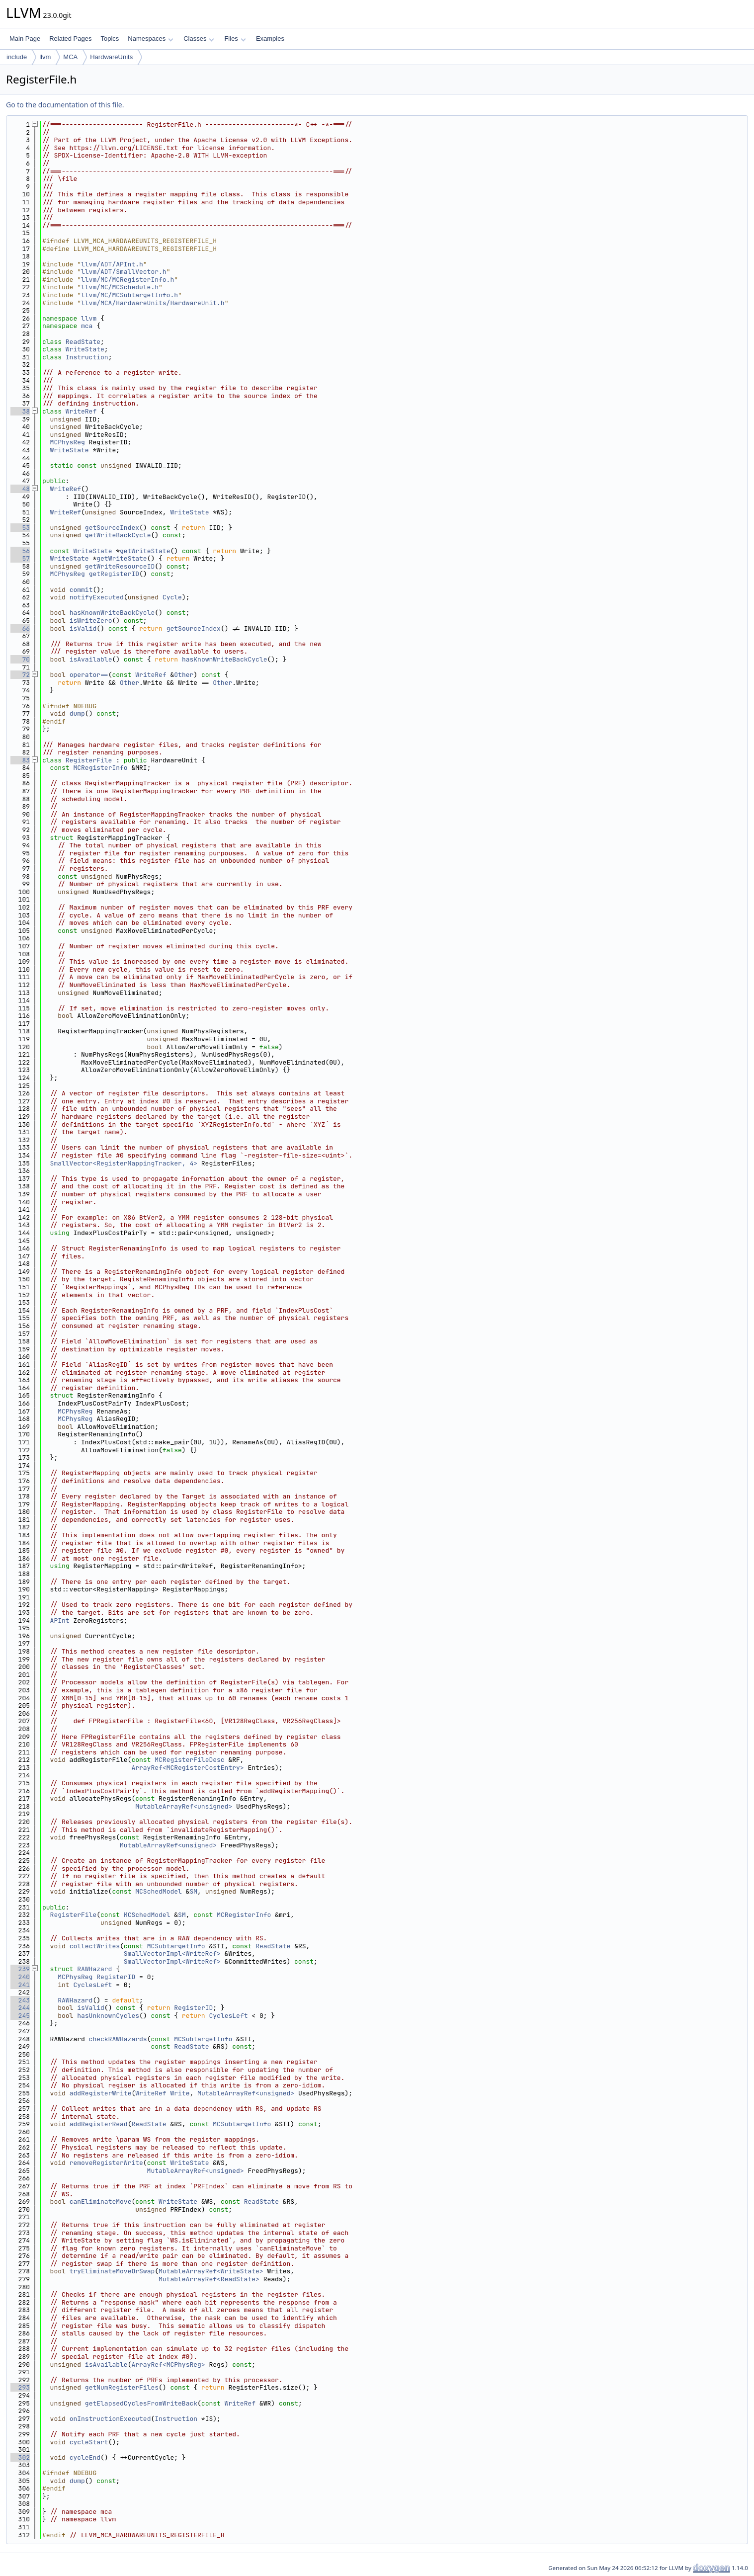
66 (20, 628)
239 (20, 1969)
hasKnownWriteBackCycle (112, 612)
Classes (198, 38)
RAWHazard (94, 1969)
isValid (83, 628)
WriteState (85, 349)
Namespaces (150, 38)
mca (86, 326)
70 (20, 659)
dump (77, 713)
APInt (60, 1620)
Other (183, 674)
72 (20, 674)
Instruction (87, 357)
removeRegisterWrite (106, 2163)
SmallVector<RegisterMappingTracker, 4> (123, 1163)
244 (20, 2007)
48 (20, 489)
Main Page (24, 38)
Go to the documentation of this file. (65, 104)
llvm (45, 57)
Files (235, 38)
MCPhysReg (67, 442)
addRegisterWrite (101, 2093)
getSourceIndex (112, 527)
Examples (270, 38)
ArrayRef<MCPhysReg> (168, 2364)
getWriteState (145, 551)
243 (20, 2000)
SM (193, 1891)
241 (20, 1985)
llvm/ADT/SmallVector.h (124, 271)
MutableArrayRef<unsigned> (183, 1806)
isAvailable (91, 659)
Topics (109, 38)
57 (20, 558)
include (16, 57)
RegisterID (115, 1977)
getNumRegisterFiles (122, 2387)
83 (20, 760)
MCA (70, 57)
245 (20, 2015)
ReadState (83, 341)
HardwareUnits (111, 57)
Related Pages (70, 38)
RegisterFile (89, 760)
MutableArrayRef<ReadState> (209, 2279)
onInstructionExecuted (110, 2418)
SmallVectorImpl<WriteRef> (172, 1953)
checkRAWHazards (118, 2039)
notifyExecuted (97, 597)
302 (20, 2457)
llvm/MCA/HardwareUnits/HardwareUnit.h (153, 303)
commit (81, 589)
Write (179, 2093)
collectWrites (95, 1946)
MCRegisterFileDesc (189, 1759)
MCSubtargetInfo (176, 1946)
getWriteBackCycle (118, 535)
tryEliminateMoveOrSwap (112, 2271)
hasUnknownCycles (108, 2015)
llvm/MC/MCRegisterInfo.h (127, 279)
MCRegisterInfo (100, 767)
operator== (89, 674)
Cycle (172, 597)
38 (20, 411)
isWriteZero (91, 620)
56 (20, 551)
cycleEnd (85, 2457)
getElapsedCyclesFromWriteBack (141, 2403)
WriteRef (81, 411)
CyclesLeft (92, 1985)
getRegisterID (114, 574)
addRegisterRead (99, 2124)
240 (20, 1977)
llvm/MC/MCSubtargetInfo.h (129, 295)
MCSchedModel (158, 1891)
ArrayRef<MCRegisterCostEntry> (187, 1767)
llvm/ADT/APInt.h (112, 264)
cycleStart (89, 2442)
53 (20, 527)
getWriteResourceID (120, 566)
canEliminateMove (101, 2201)
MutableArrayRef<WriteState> (211, 2271)
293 (20, 2387)
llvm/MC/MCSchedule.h (120, 287)
